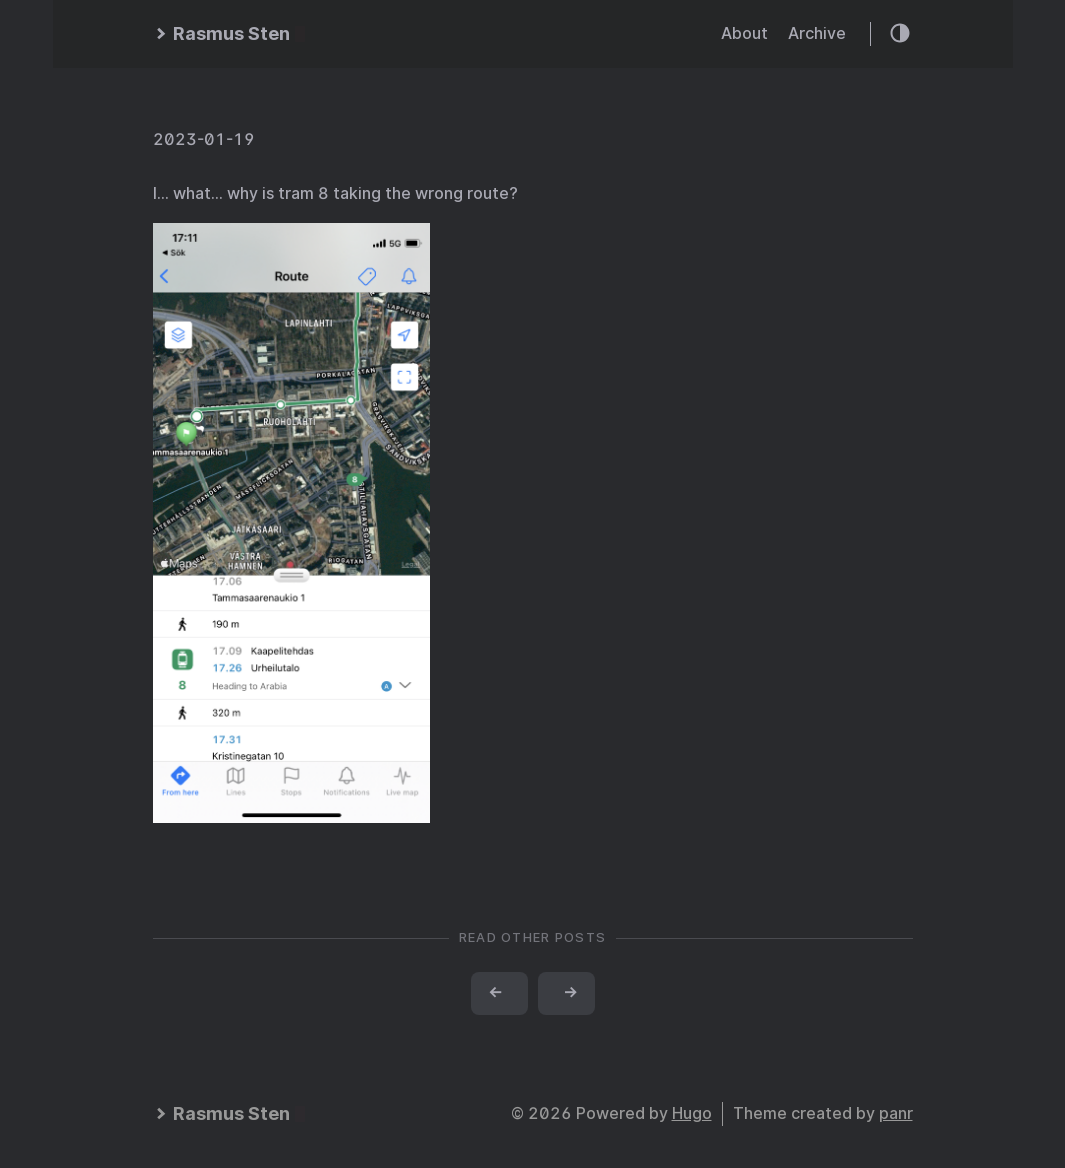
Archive (817, 33)
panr (896, 1113)
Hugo (692, 1113)
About (744, 33)
